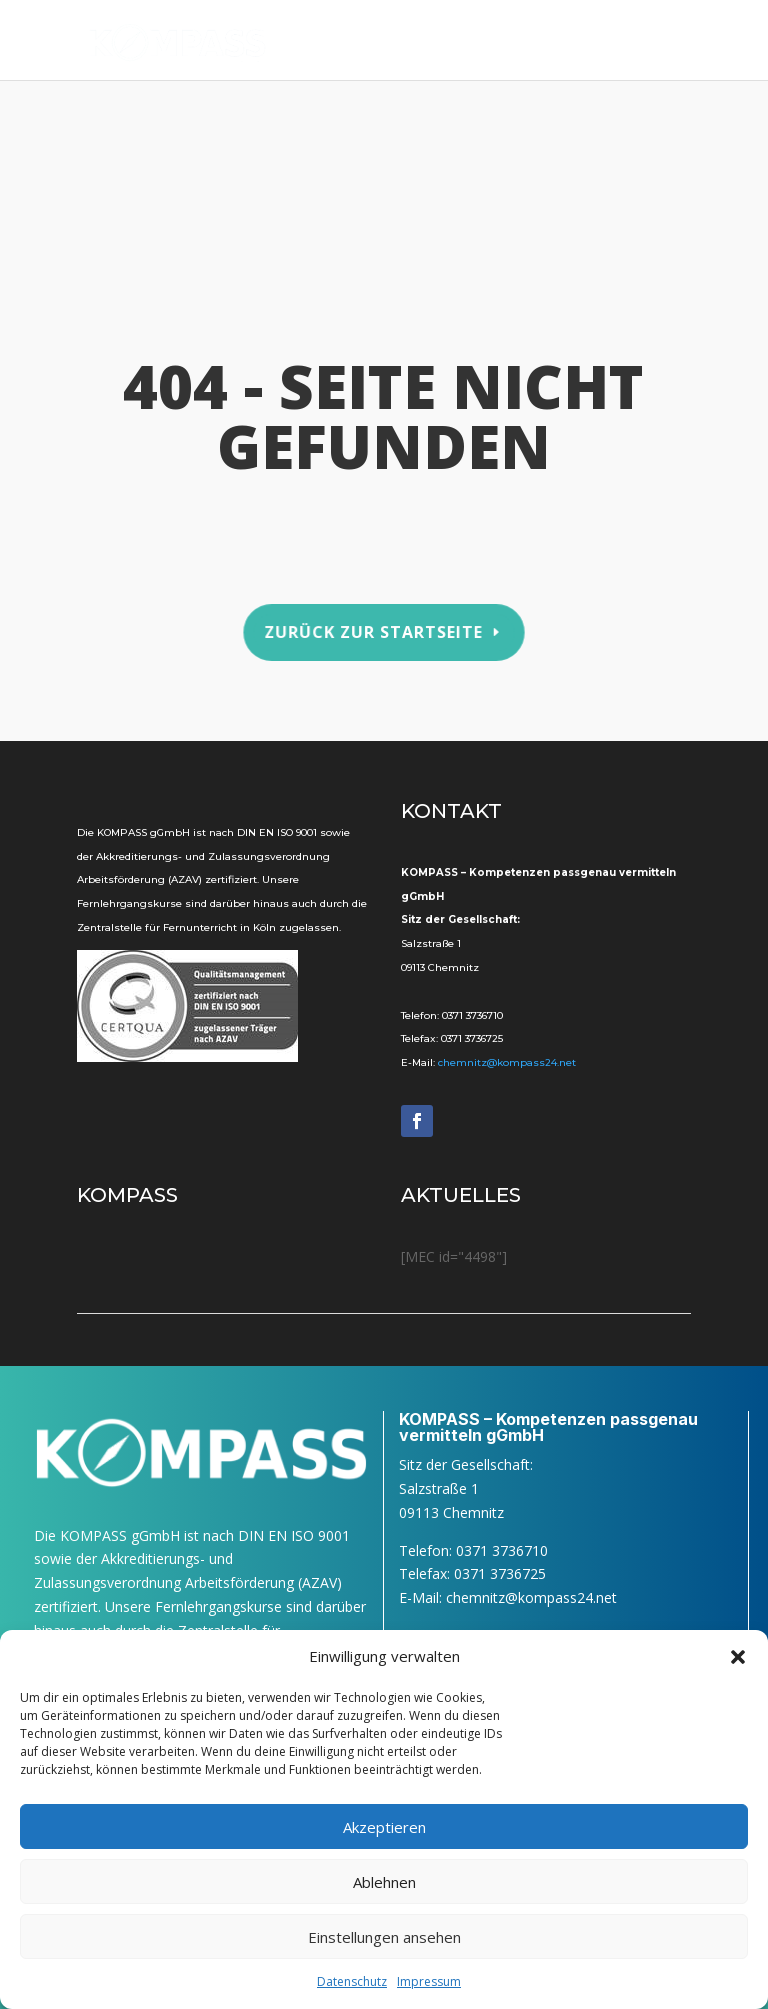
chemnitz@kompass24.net (507, 1062)
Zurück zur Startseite (373, 631)
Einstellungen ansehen (384, 1937)
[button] (738, 1657)
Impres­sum (429, 1981)
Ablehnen (384, 1882)
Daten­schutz (352, 1981)
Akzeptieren (384, 1827)
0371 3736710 (472, 1015)
